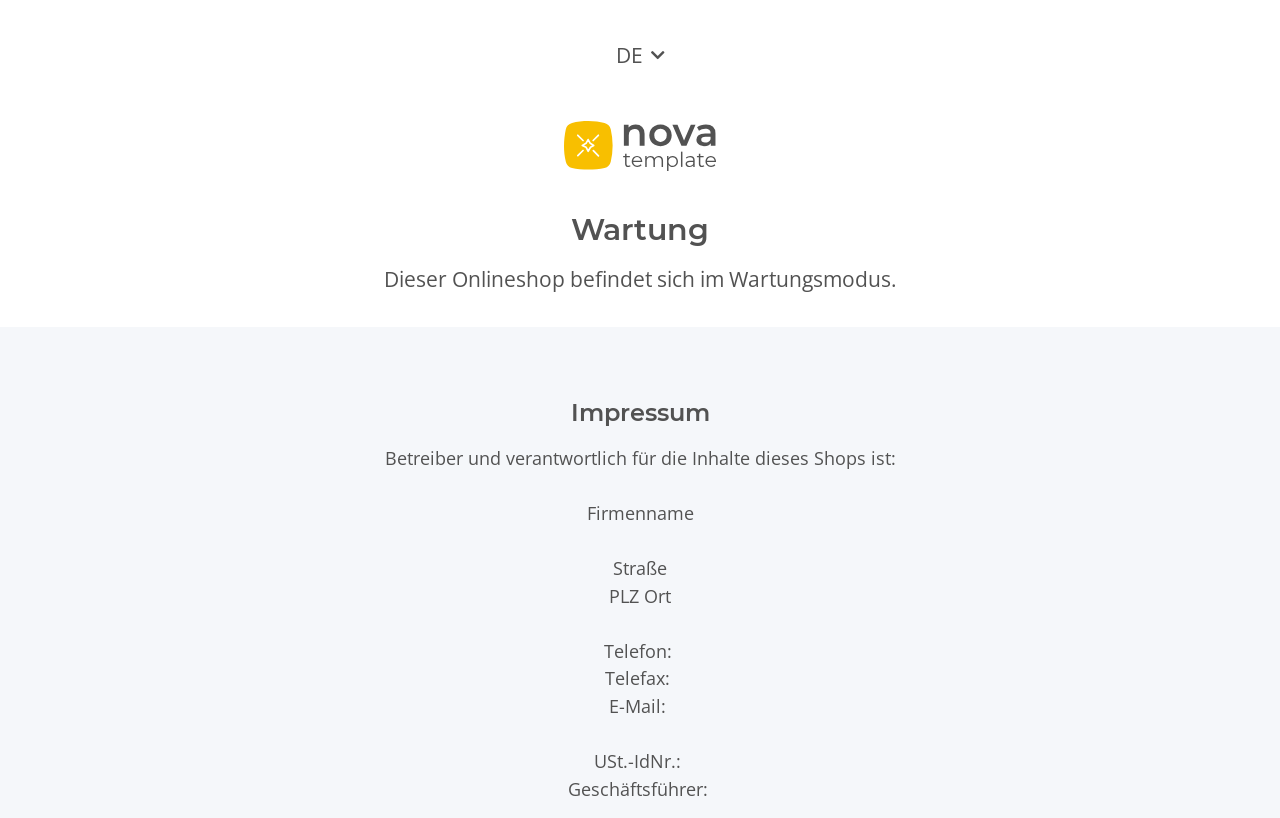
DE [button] (629, 55)
